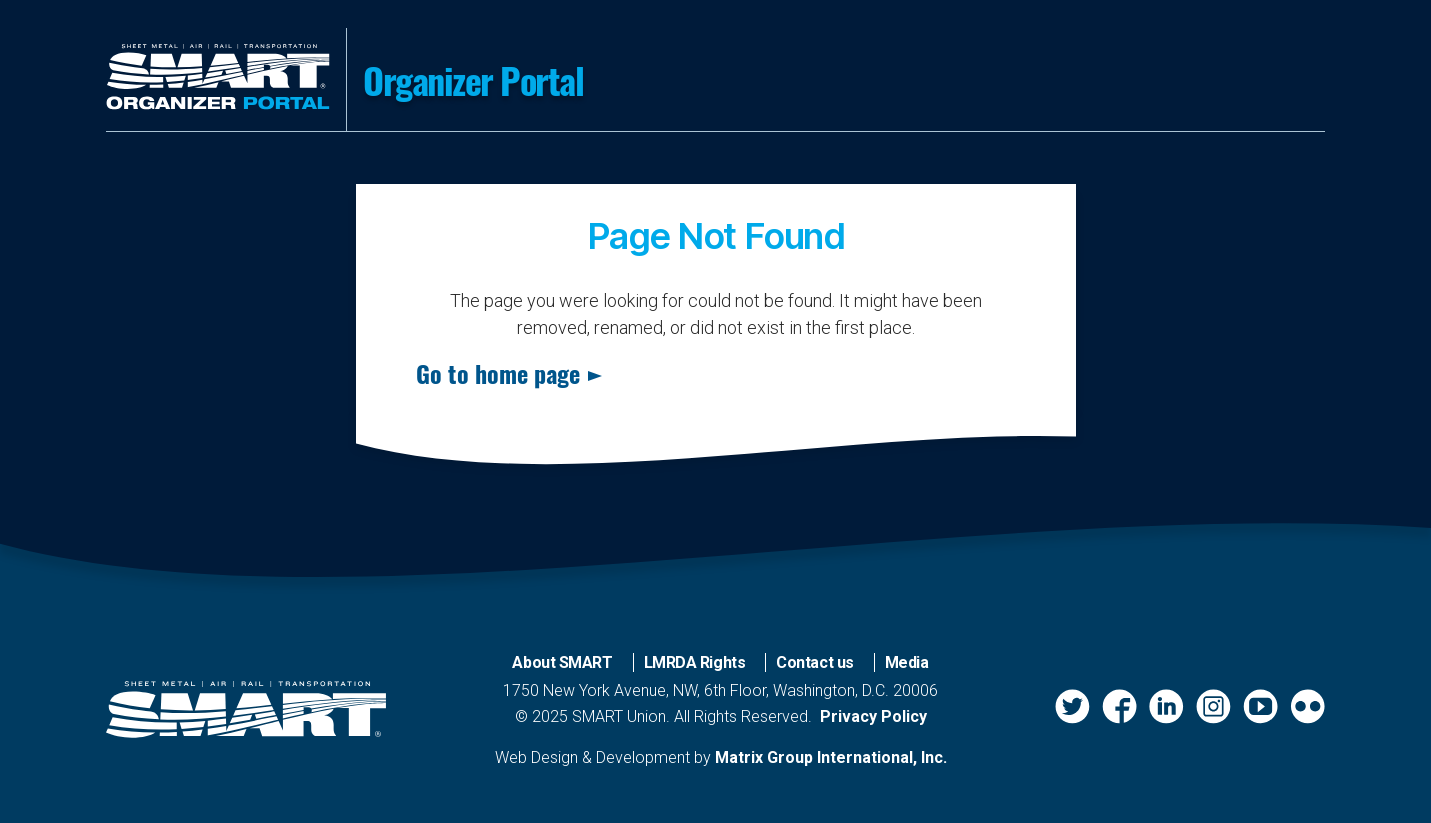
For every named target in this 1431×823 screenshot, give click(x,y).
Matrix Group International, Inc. (831, 757)
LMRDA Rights (695, 662)
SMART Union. (621, 716)
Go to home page (498, 373)
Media (907, 662)
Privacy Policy (873, 716)
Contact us (815, 662)
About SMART (562, 662)
